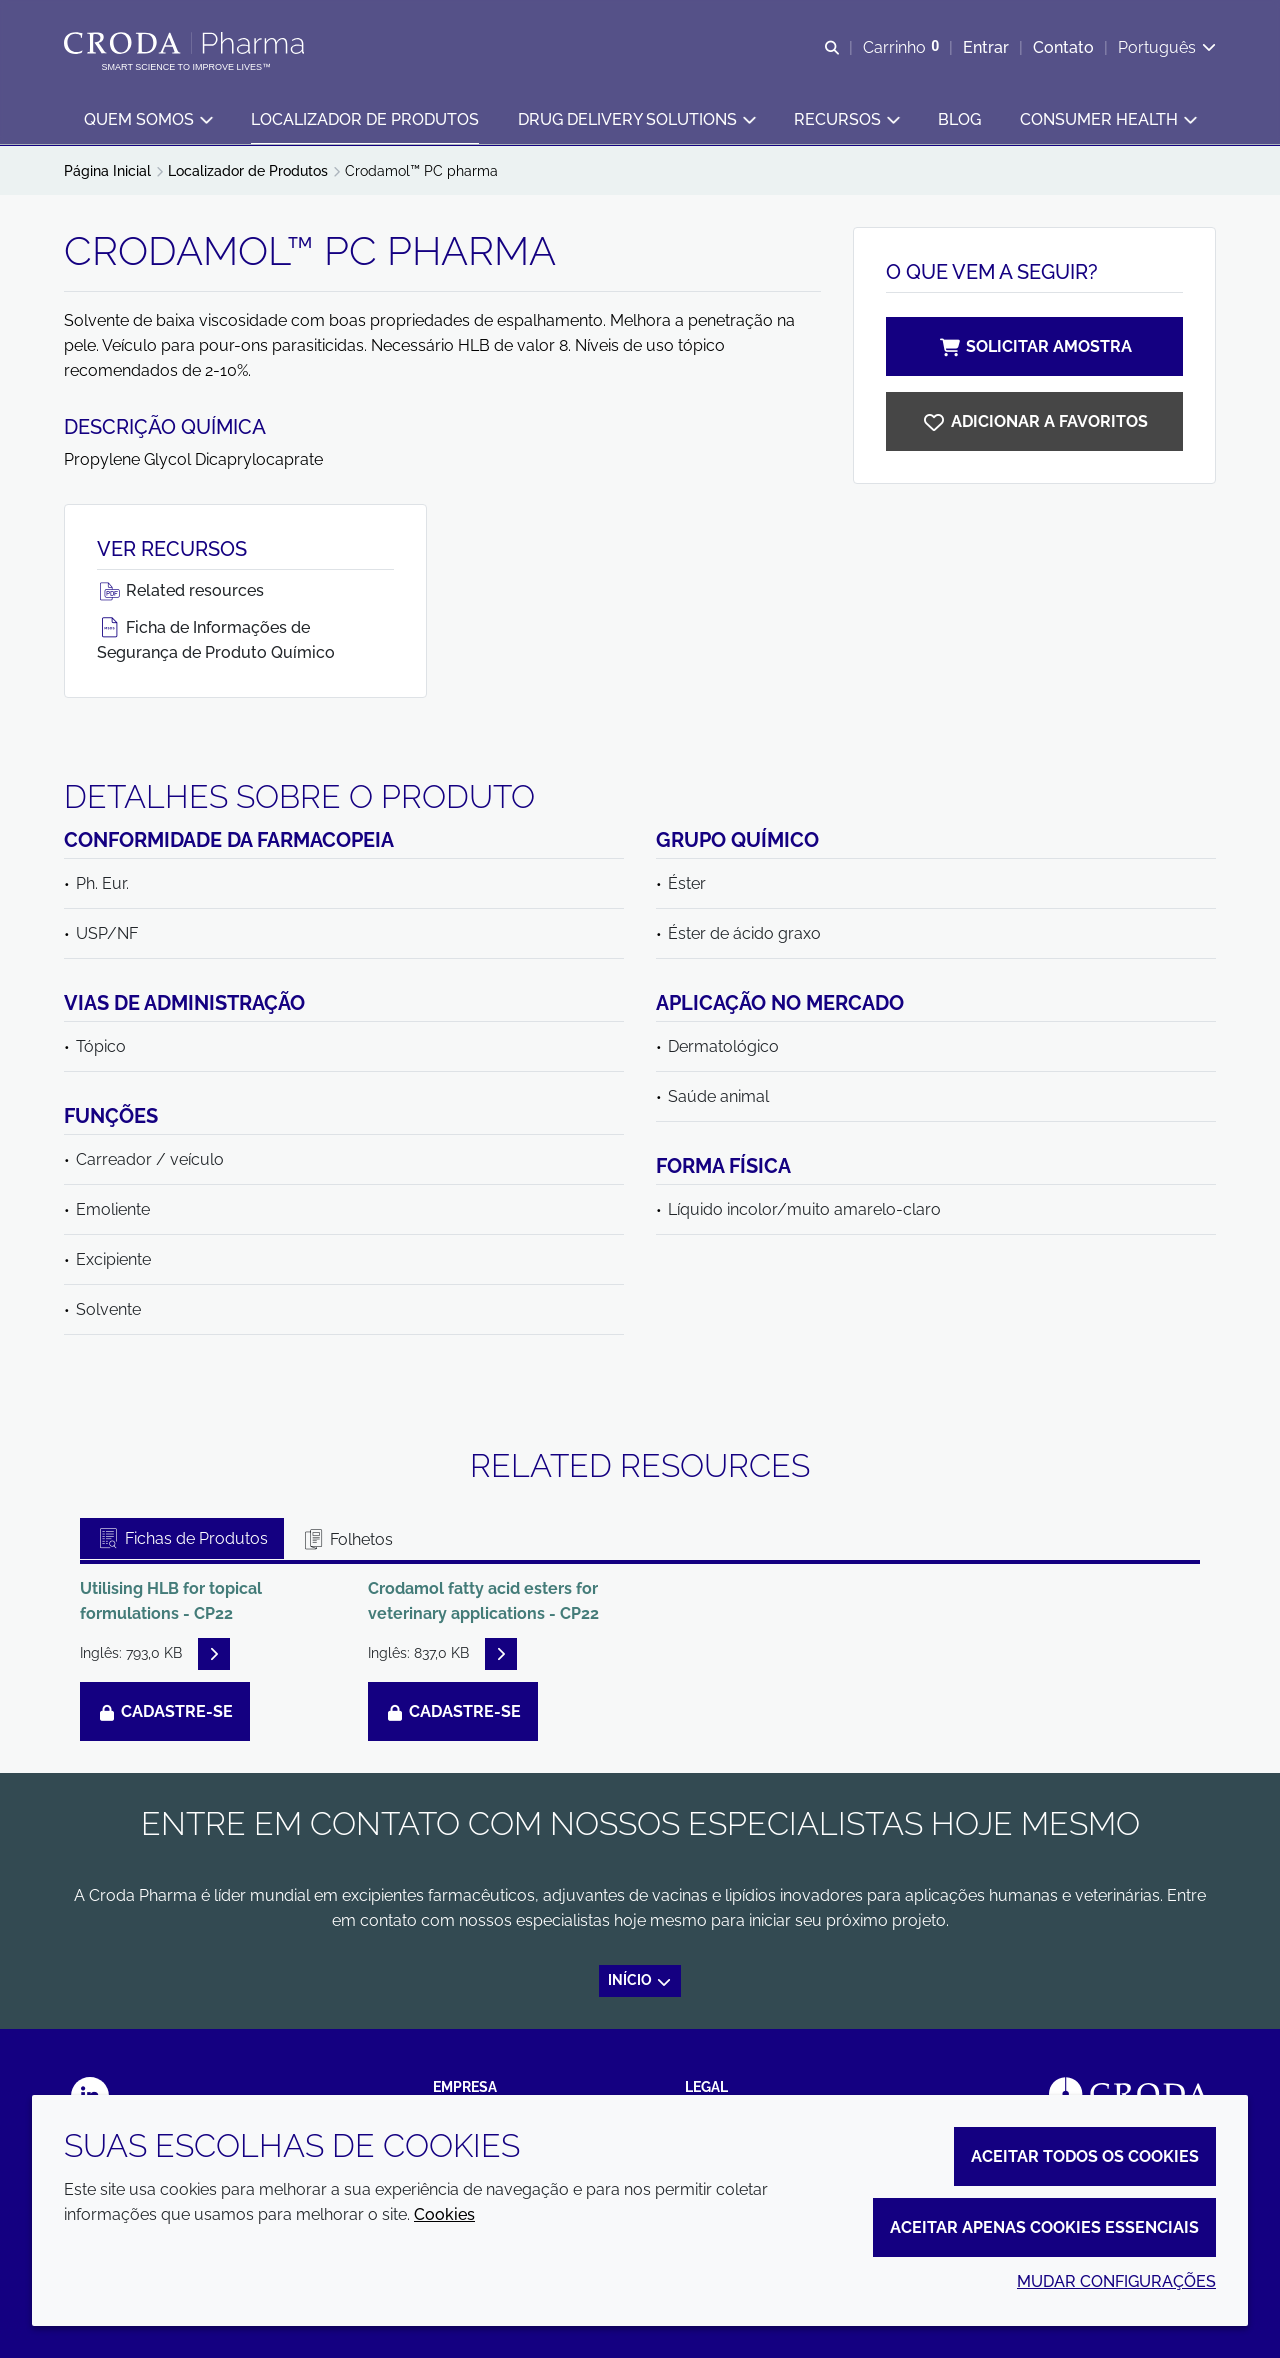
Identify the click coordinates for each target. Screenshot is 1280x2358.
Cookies (444, 2214)
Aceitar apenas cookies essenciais (1044, 2227)
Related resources (180, 590)
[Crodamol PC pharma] (1034, 421)
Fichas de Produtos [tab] (182, 1538)
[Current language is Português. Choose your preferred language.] (1167, 47)
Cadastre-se (165, 1711)
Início (640, 1980)
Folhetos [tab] (347, 1539)
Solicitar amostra (1035, 346)
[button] (148, 120)
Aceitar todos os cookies (1085, 2156)
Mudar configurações (1116, 2281)
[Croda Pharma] (186, 43)
